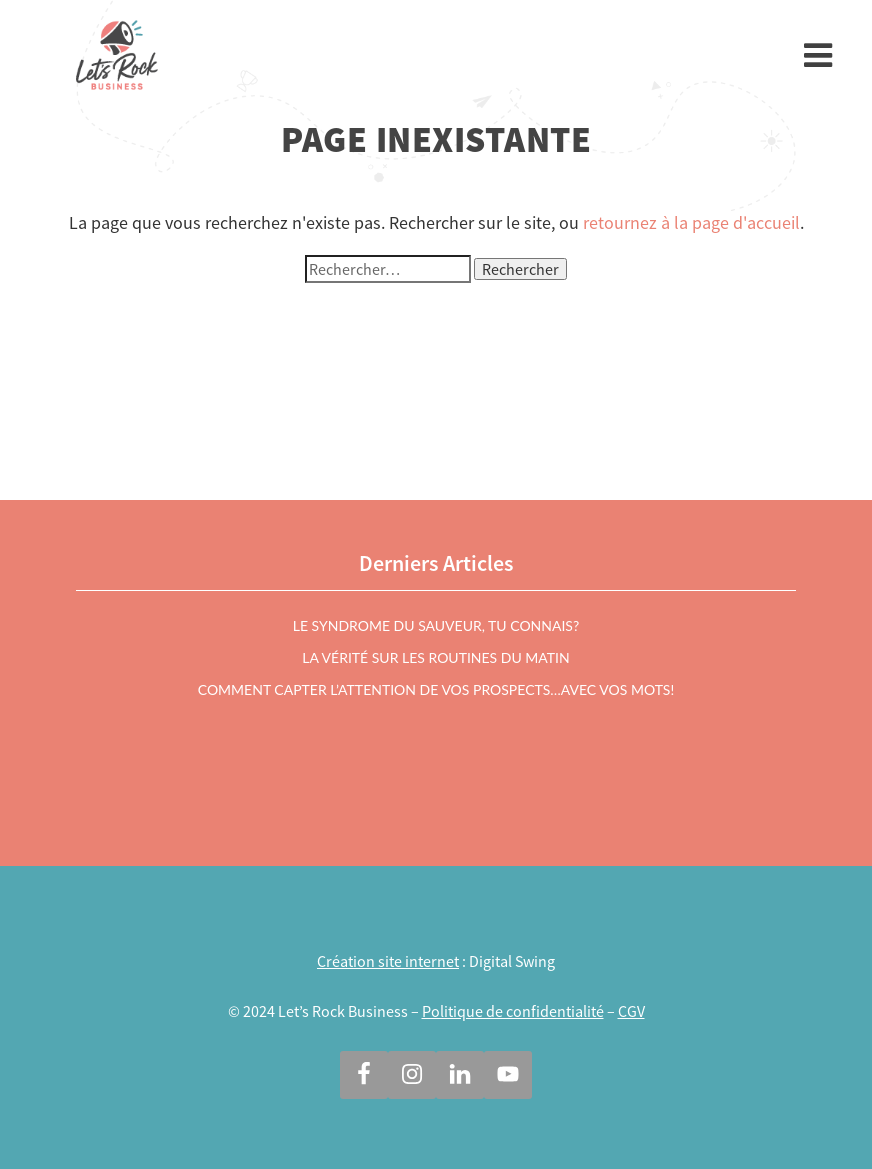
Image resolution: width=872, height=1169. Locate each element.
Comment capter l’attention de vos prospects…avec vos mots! (436, 689)
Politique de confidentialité (513, 1011)
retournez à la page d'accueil (691, 222)
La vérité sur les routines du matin (435, 657)
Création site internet (388, 961)
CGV (631, 1011)
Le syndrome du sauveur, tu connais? (436, 625)
